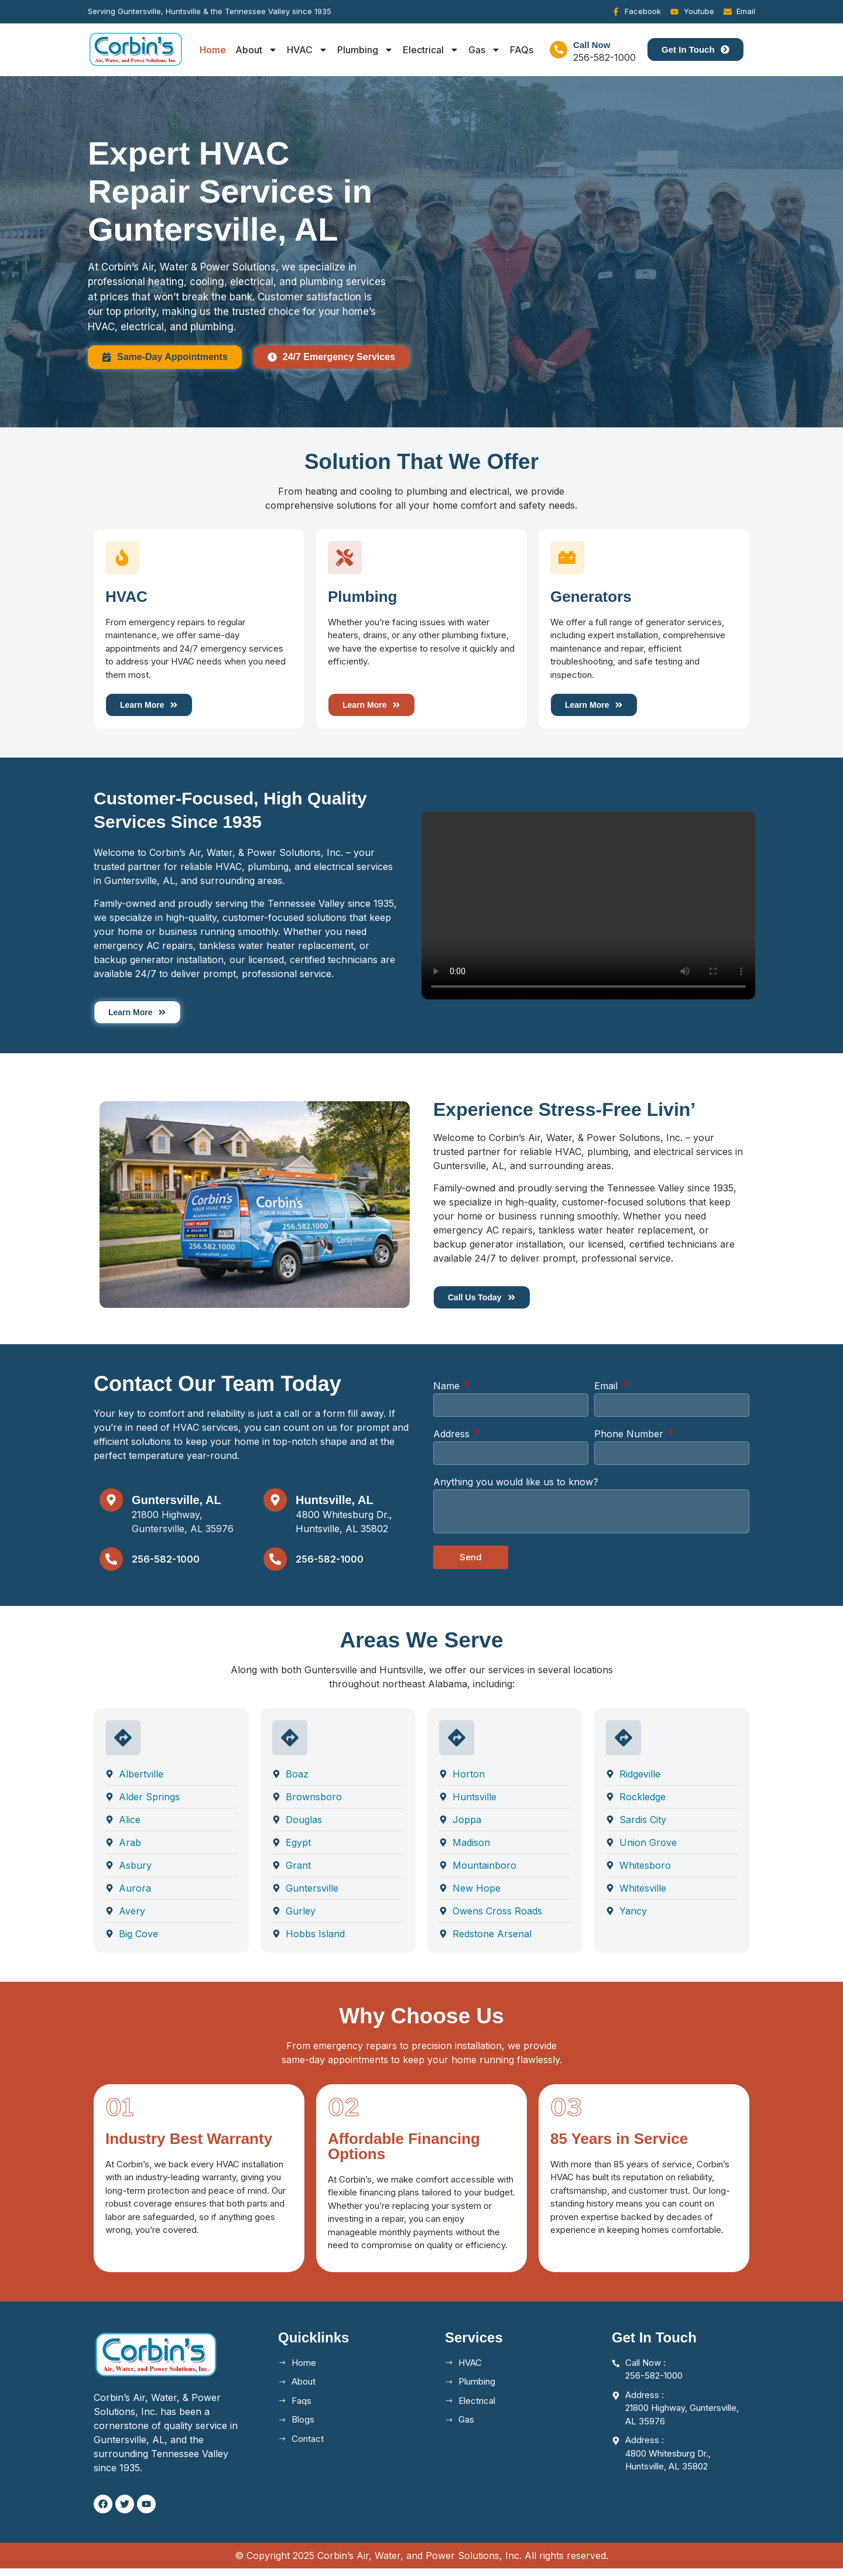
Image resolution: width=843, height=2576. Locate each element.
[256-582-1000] (111, 1566)
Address (452, 1441)
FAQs (521, 50)
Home (213, 50)
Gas (484, 49)
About (256, 49)
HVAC (307, 49)
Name (447, 1393)
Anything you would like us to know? (515, 1489)
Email (607, 1393)
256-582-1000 (166, 1566)
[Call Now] (558, 50)
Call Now (591, 45)
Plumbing (365, 49)
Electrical (431, 49)
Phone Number (630, 1441)
